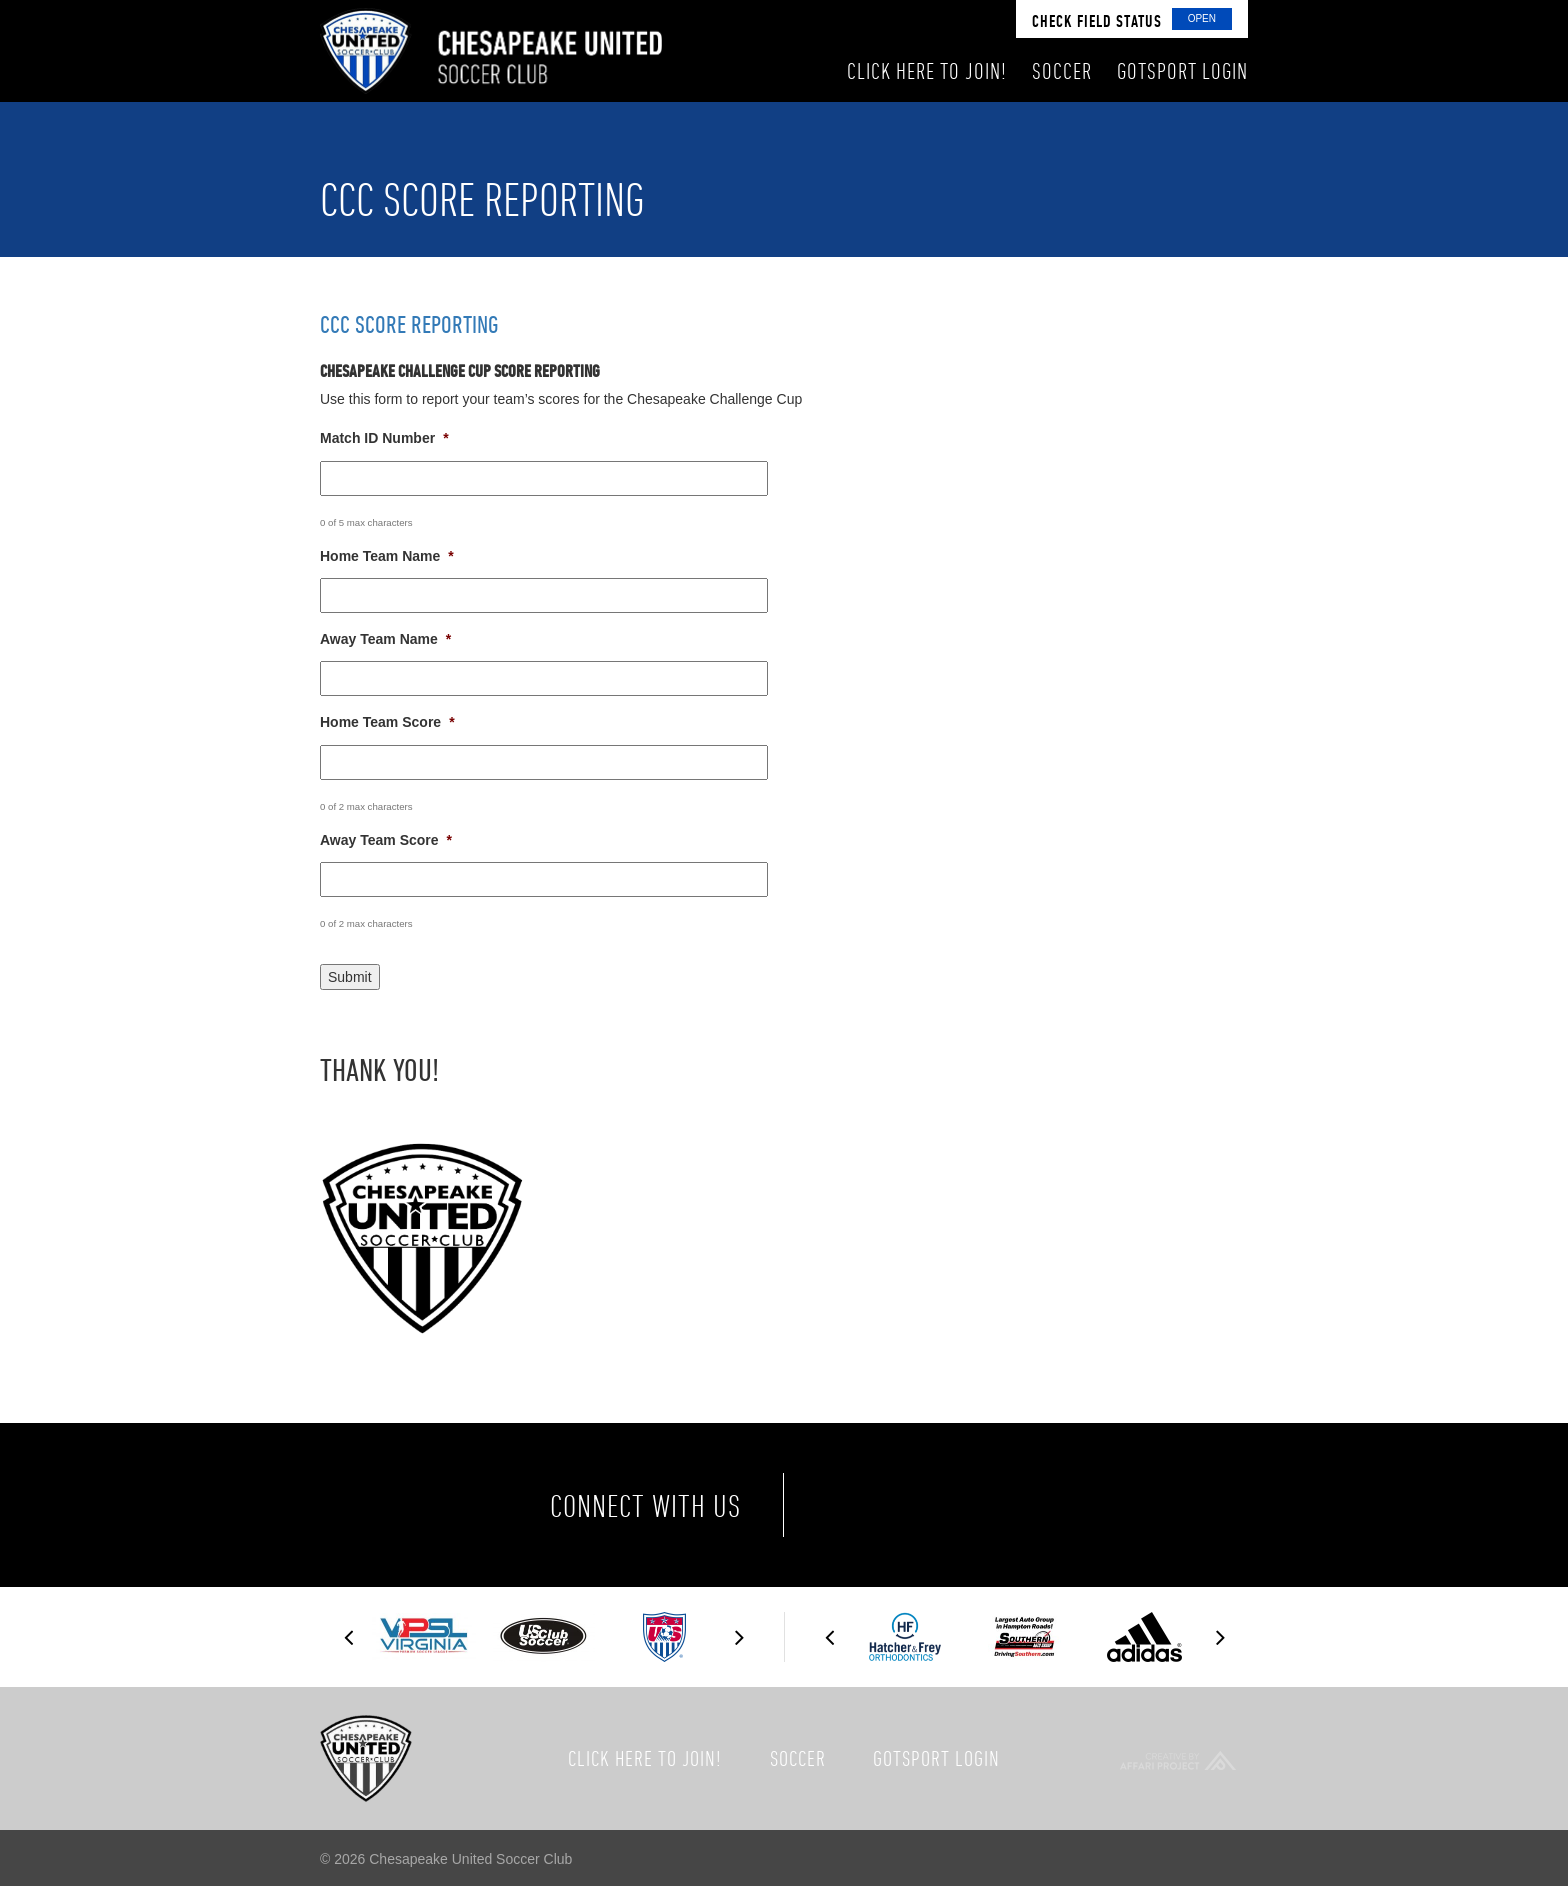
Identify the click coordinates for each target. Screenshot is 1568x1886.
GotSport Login (936, 1758)
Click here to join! (645, 1758)
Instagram (1026, 1505)
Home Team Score (387, 722)
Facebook (858, 1505)
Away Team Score (386, 840)
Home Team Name (387, 556)
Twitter (942, 1505)
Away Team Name (385, 639)
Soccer (798, 1758)
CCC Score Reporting (409, 324)
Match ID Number (384, 438)
